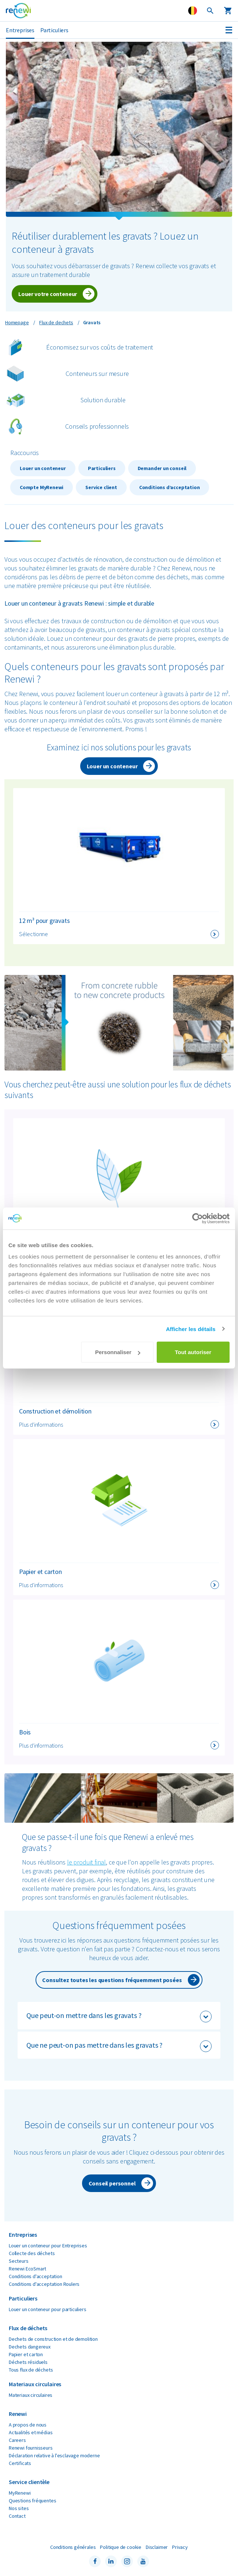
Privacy (180, 2547)
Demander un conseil (162, 468)
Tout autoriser (193, 1352)
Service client (101, 487)
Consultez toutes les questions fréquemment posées (112, 1980)
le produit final (86, 1862)
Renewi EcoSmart (27, 2268)
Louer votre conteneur (47, 293)
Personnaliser (117, 1352)
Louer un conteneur (43, 468)
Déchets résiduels (28, 2362)
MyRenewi (20, 2493)
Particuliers (54, 30)
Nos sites (19, 2508)
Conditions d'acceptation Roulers (44, 2284)
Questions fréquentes (32, 2500)
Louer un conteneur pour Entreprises (48, 2245)
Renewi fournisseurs (31, 2447)
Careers (17, 2440)
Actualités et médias (30, 2432)
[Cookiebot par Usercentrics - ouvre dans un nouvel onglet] (198, 1218)
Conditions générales (73, 2547)
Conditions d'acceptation (35, 2276)
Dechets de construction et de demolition (53, 2339)
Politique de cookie (120, 2547)
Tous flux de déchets (31, 2369)
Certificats (20, 2463)
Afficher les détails (190, 1329)
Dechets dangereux (30, 2346)
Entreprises (20, 30)
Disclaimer (157, 2547)
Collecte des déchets (32, 2253)
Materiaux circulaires (30, 2395)
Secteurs (19, 2261)
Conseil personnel (112, 2183)
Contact (17, 2516)
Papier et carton (26, 2354)
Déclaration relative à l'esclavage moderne (54, 2455)
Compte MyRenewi (41, 487)
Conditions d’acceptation (169, 487)
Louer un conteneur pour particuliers (47, 2309)
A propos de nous (28, 2424)
